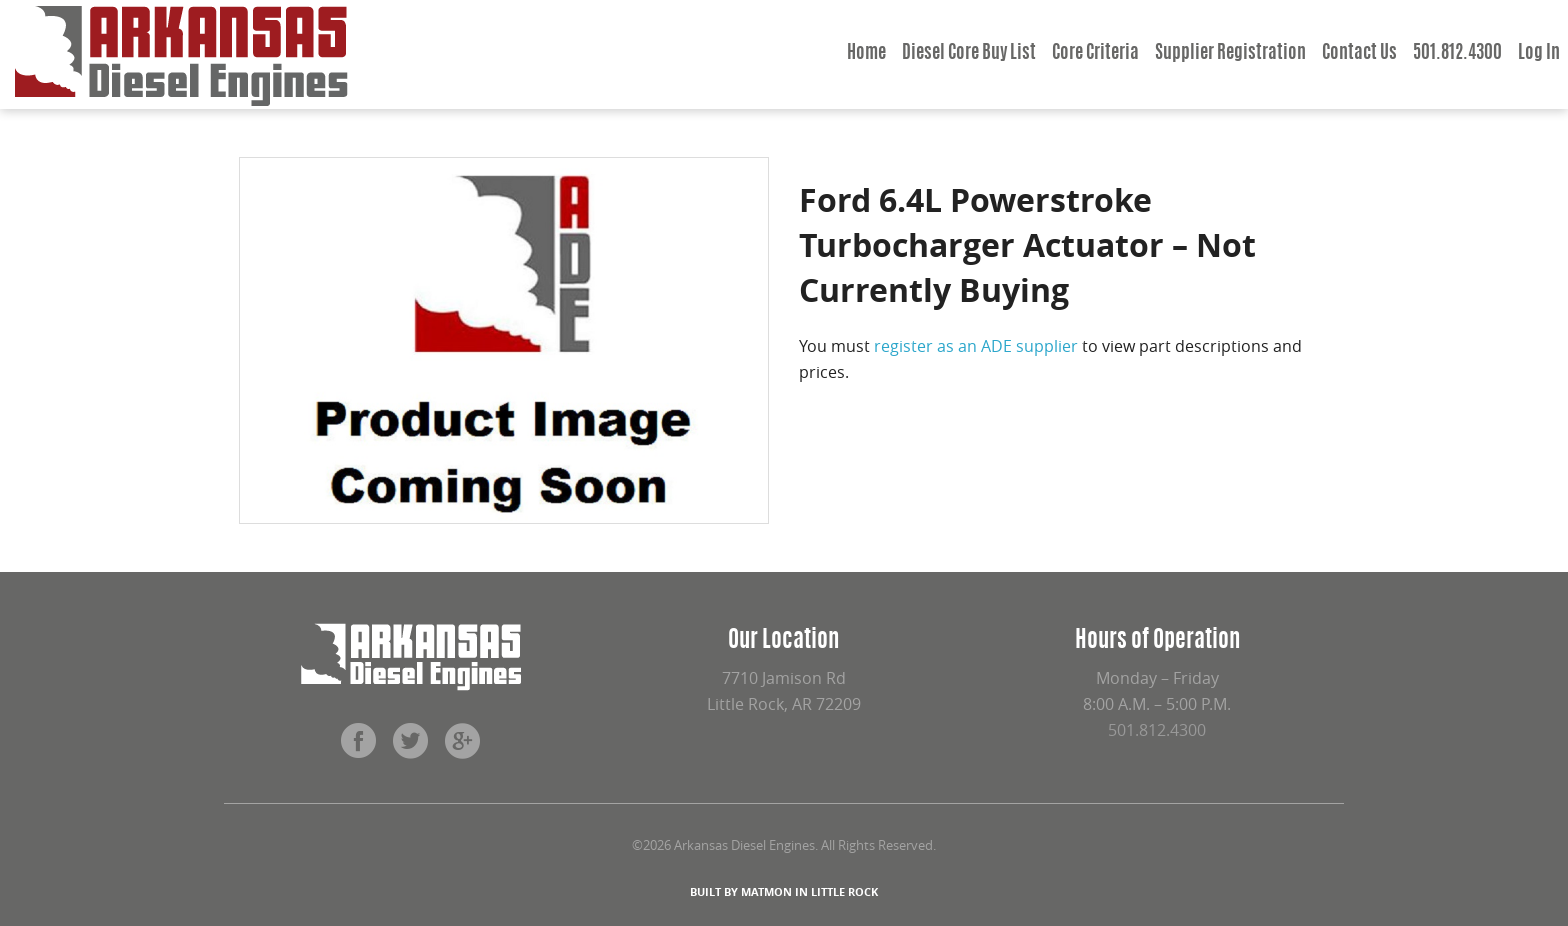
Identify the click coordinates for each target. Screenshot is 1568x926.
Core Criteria (1095, 54)
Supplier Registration (1230, 54)
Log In (1539, 54)
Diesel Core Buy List (969, 54)
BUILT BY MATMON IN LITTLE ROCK (784, 891)
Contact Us (1359, 54)
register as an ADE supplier (976, 346)
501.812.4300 (1457, 54)
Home (866, 54)
